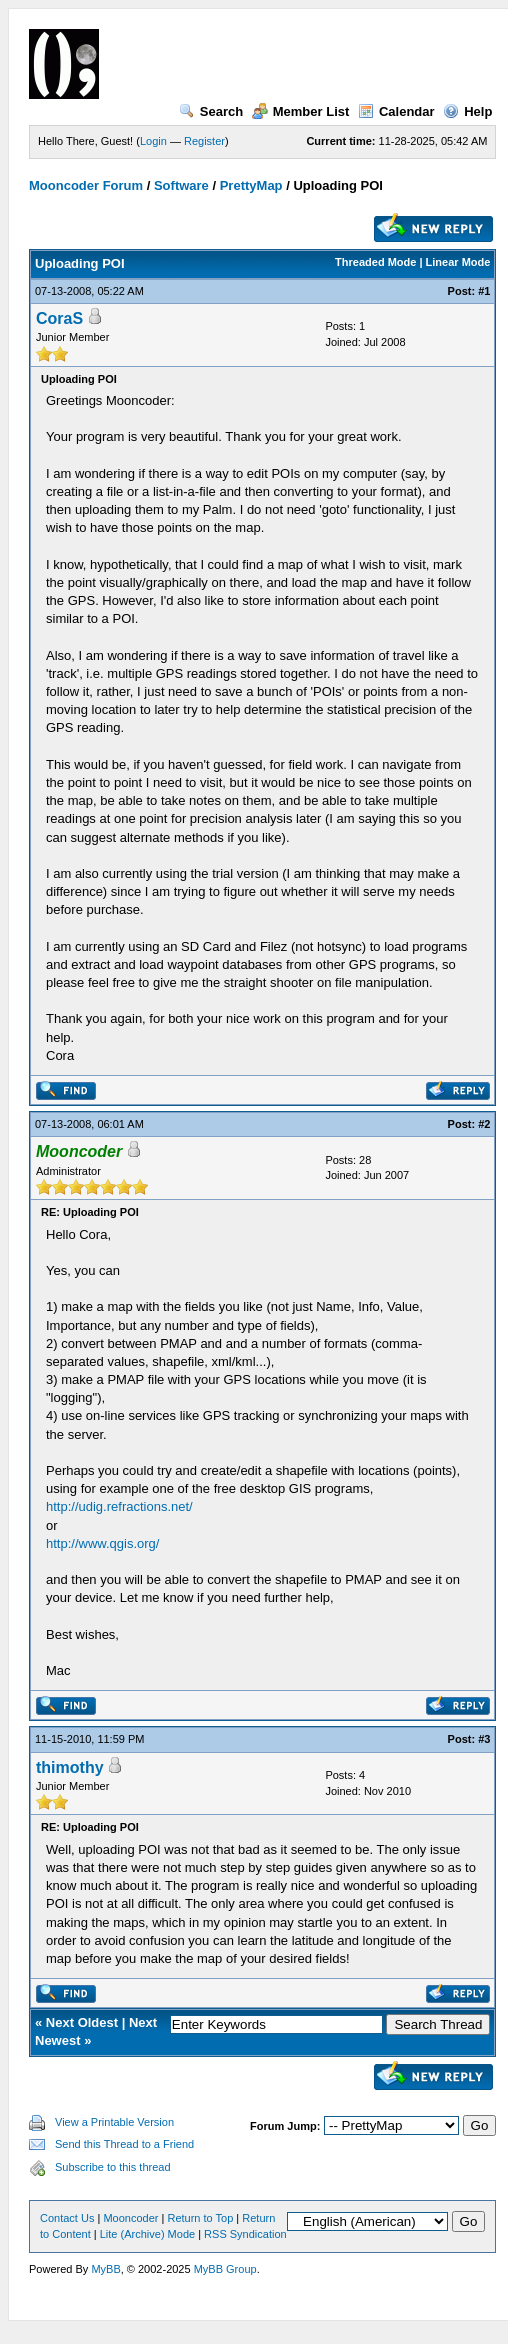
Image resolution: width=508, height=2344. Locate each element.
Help (467, 111)
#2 (484, 1124)
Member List (301, 111)
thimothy (70, 1767)
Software (181, 185)
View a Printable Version (114, 2122)
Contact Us (67, 2218)
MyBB (105, 2269)
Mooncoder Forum (86, 185)
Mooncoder (130, 2218)
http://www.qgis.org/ (102, 1543)
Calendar (396, 111)
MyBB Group (225, 2269)
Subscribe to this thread (113, 2167)
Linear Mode (458, 262)
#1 (484, 291)
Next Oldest (82, 2022)
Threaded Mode (375, 262)
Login (153, 141)
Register (204, 141)
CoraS (59, 318)
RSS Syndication (245, 2234)
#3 (484, 1739)
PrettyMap (251, 185)
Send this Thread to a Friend (124, 2144)
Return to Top (200, 2218)
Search (211, 111)
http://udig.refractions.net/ (119, 1506)
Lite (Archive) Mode (147, 2234)
